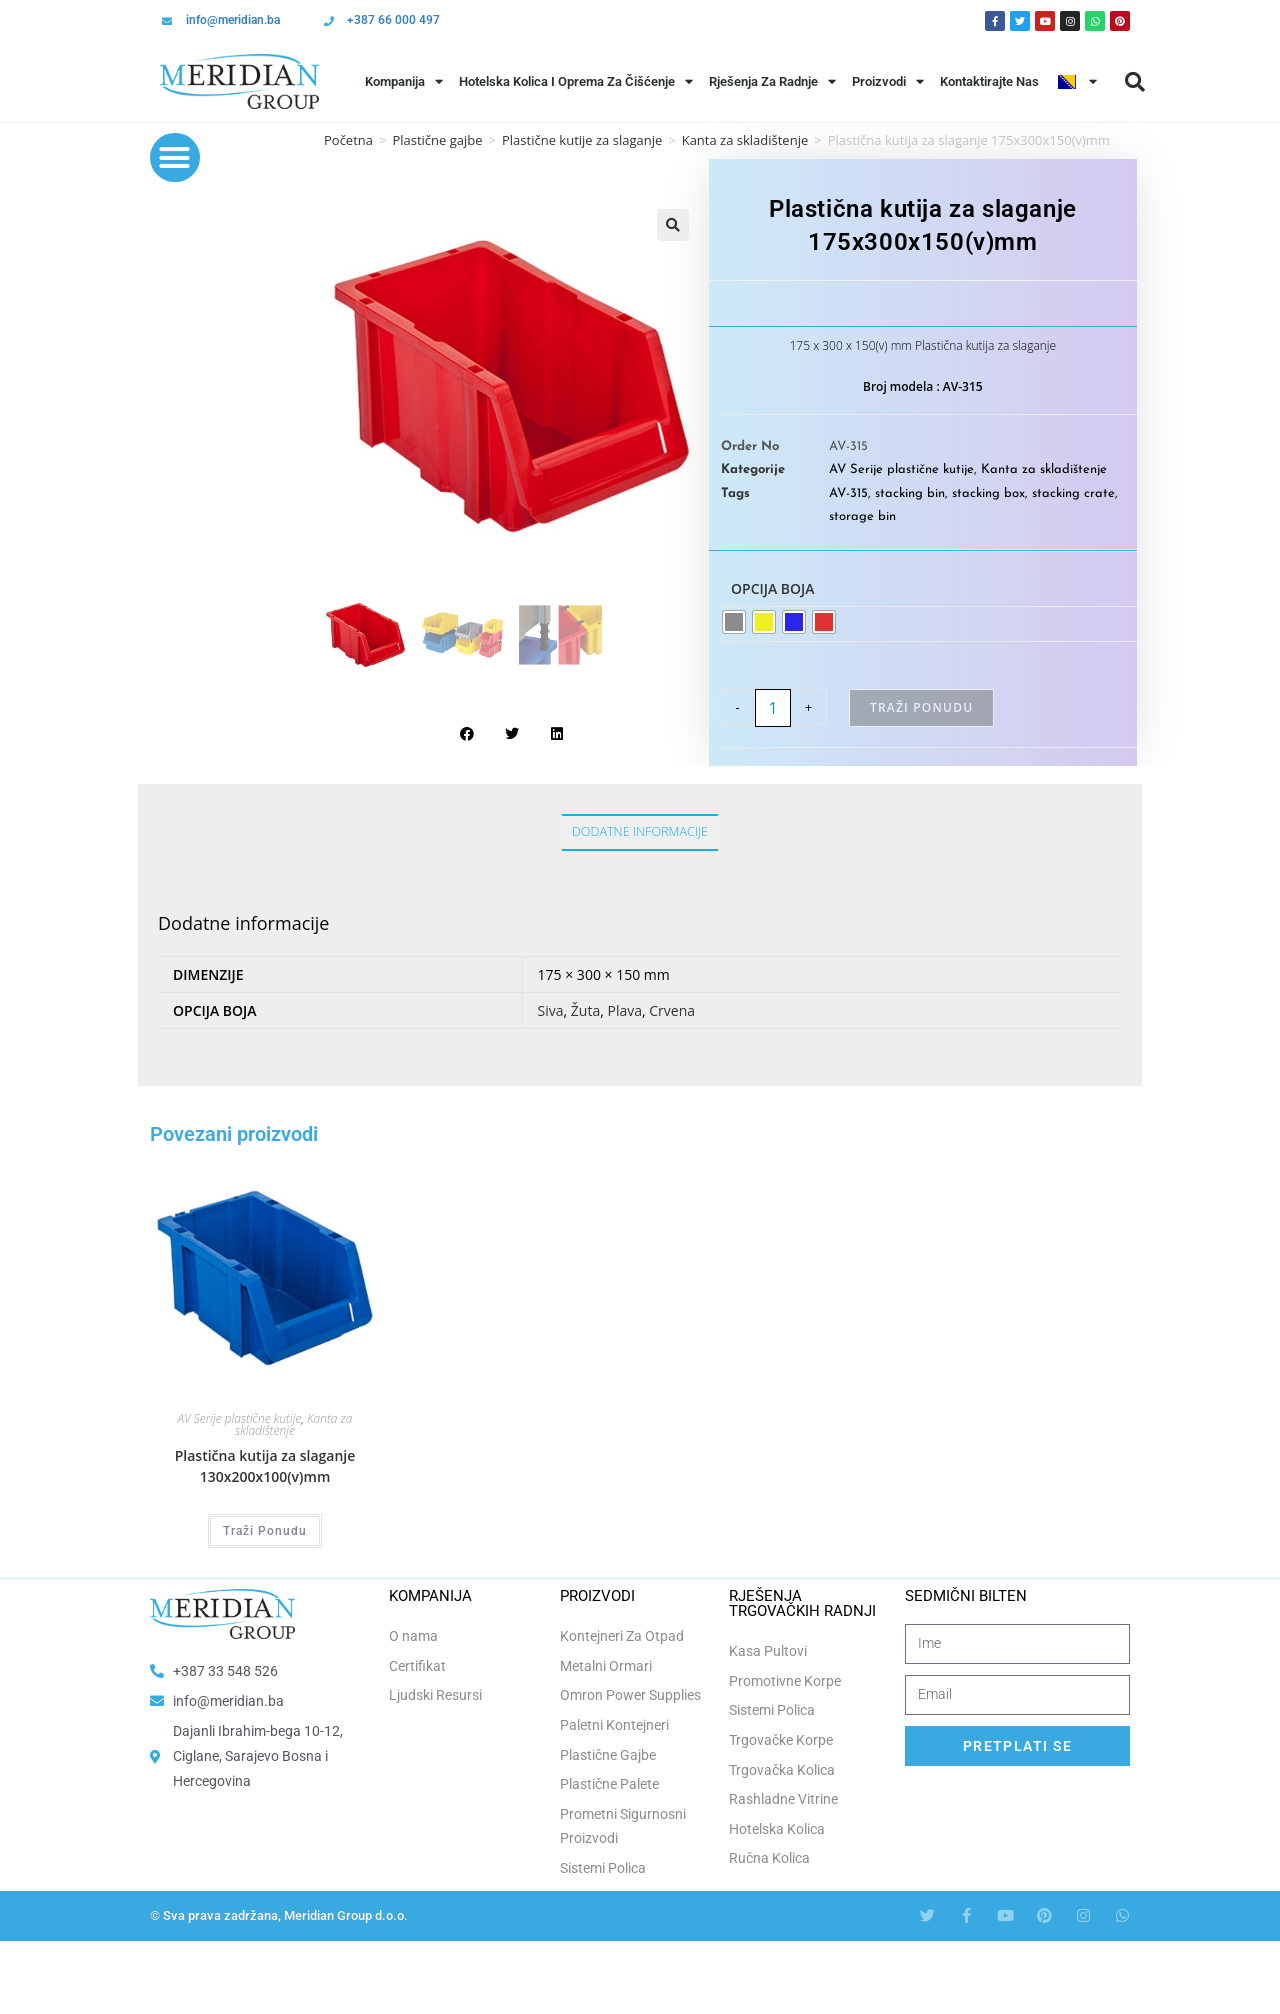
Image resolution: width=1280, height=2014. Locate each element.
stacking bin (910, 493)
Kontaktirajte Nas (989, 81)
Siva (551, 1010)
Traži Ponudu (921, 707)
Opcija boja (773, 588)
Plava (624, 1010)
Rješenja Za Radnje (772, 81)
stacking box (988, 493)
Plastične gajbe (437, 140)
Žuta (585, 1010)
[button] (1135, 82)
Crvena (672, 1010)
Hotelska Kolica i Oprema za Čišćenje (576, 81)
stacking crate (1073, 493)
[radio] (734, 622)
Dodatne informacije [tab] (640, 831)
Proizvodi (888, 81)
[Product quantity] (773, 708)
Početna (348, 140)
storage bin (862, 516)
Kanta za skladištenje (1044, 469)
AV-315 (848, 493)
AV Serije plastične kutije (901, 469)
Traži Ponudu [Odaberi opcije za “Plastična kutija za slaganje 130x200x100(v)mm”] (265, 1531)
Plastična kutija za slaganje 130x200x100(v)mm (265, 1466)
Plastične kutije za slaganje (582, 140)
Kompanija (404, 81)
